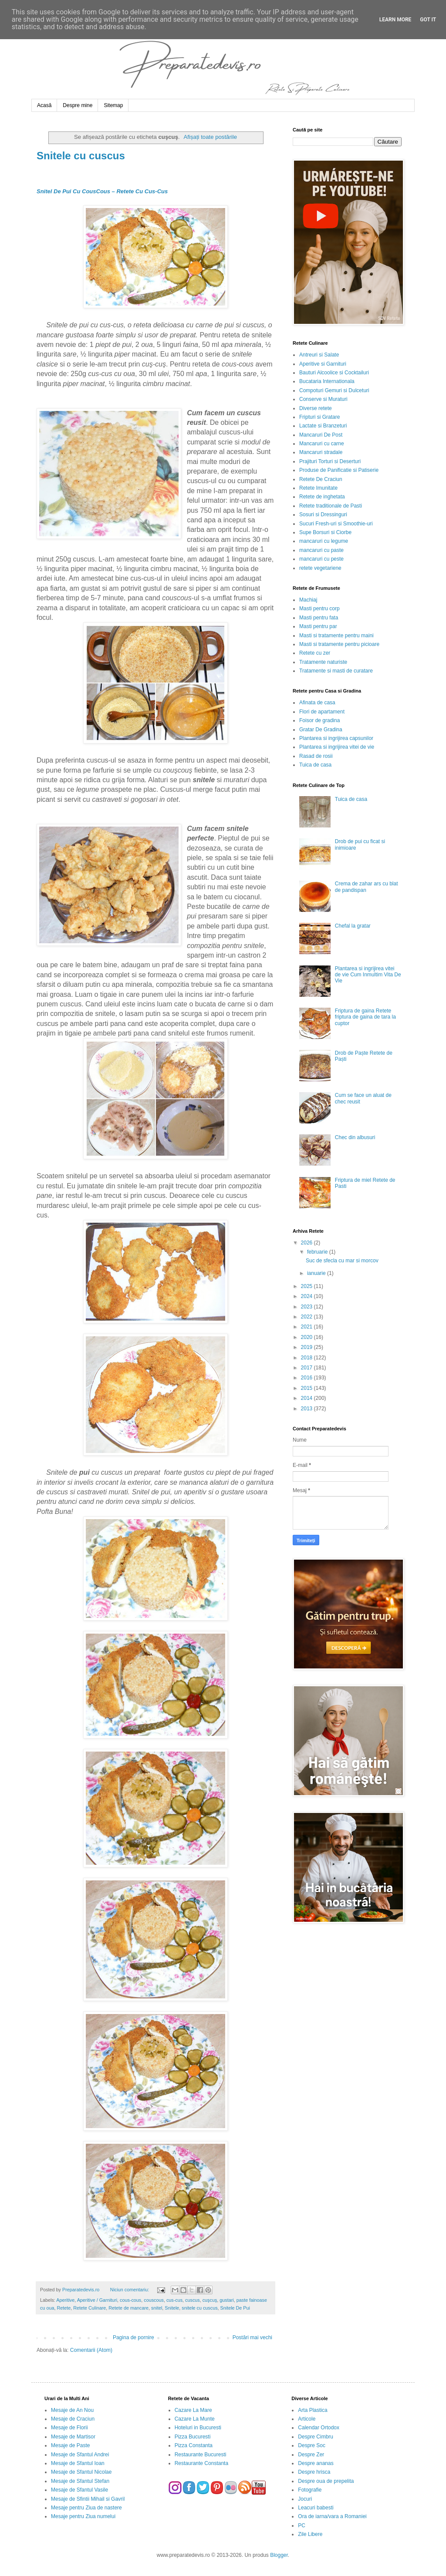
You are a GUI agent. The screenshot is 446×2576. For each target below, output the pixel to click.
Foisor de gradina (319, 720)
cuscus (192, 2300)
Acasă (44, 105)
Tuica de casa (315, 765)
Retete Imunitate (318, 488)
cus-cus (174, 2300)
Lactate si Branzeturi (323, 426)
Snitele (172, 2307)
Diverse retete (315, 408)
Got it (428, 20)
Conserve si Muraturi (323, 399)
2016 (307, 1378)
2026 (307, 1243)
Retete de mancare (128, 2307)
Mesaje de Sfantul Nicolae (81, 2472)
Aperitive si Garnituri (322, 364)
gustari (226, 2300)
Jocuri (305, 2499)
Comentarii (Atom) (91, 2350)
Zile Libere (310, 2534)
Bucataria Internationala (327, 381)
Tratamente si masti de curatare (336, 671)
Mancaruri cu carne (321, 444)
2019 (307, 1347)
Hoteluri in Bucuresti (198, 2428)
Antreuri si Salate (319, 355)
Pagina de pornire (133, 2337)
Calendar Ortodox (318, 2428)
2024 (307, 1296)
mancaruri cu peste (321, 559)
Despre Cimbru (315, 2437)
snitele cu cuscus (199, 2307)
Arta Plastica (312, 2410)
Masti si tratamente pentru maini (336, 635)
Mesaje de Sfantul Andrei (80, 2455)
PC (301, 2525)
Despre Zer (311, 2455)
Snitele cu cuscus (81, 155)
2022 (307, 1317)
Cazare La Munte (195, 2419)
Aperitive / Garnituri (97, 2300)
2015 (307, 1388)
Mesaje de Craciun (73, 2419)
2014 (307, 1398)
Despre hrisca (314, 2472)
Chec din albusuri (355, 1137)
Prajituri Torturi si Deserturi (330, 461)
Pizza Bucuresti (193, 2437)
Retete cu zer (314, 653)
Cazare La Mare (193, 2410)
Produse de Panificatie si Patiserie (338, 470)
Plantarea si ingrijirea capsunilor (336, 738)
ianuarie (317, 1273)
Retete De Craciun (320, 479)
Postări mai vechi (252, 2337)
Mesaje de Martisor (73, 2437)
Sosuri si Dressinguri (323, 514)
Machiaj (308, 600)
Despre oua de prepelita (326, 2481)
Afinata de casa (317, 702)
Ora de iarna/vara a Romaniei (332, 2516)
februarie (318, 1252)
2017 (307, 1368)
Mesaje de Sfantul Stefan (80, 2481)
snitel (156, 2307)
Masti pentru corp (319, 608)
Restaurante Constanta (201, 2463)
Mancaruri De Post (320, 435)
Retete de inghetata (322, 497)
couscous (154, 2300)
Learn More (395, 20)
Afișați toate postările (210, 137)
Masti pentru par (318, 626)
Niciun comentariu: (130, 2289)
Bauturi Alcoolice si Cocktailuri (334, 373)
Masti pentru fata (318, 618)
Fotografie (309, 2490)
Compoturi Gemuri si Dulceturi (334, 390)
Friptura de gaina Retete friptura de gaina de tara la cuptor (365, 1017)
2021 (307, 1327)
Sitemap (113, 105)
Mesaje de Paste (70, 2445)
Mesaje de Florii (69, 2428)
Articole (306, 2419)
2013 (307, 1409)
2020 (307, 1337)
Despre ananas (315, 2463)
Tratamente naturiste (323, 662)
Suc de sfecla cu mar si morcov (342, 1261)
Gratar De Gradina (320, 729)
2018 (307, 1358)
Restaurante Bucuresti (200, 2455)
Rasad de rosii (316, 756)
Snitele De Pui (235, 2307)
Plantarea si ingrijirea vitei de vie (336, 747)
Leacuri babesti (315, 2508)
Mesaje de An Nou (72, 2410)
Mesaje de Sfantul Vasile (79, 2490)
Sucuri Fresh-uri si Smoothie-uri (336, 524)
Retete (64, 2307)
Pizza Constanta (194, 2445)
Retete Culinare (89, 2307)
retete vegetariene (320, 568)
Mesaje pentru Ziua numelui (83, 2516)
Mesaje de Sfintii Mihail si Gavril (88, 2499)
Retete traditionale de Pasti (330, 506)
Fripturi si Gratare (319, 417)
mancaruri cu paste (321, 550)
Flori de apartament (322, 712)
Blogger (279, 2555)
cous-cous (130, 2300)
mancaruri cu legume (323, 541)
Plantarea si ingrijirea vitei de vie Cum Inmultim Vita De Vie (368, 974)
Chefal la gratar (353, 926)
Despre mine (77, 105)
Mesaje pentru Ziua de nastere (86, 2508)
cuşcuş (210, 2300)
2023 (307, 1307)
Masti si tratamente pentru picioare (339, 644)
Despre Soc (311, 2445)
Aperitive (65, 2300)
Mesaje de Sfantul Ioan (78, 2463)
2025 (307, 1286)
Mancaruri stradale (320, 452)
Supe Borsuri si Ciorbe (325, 532)
